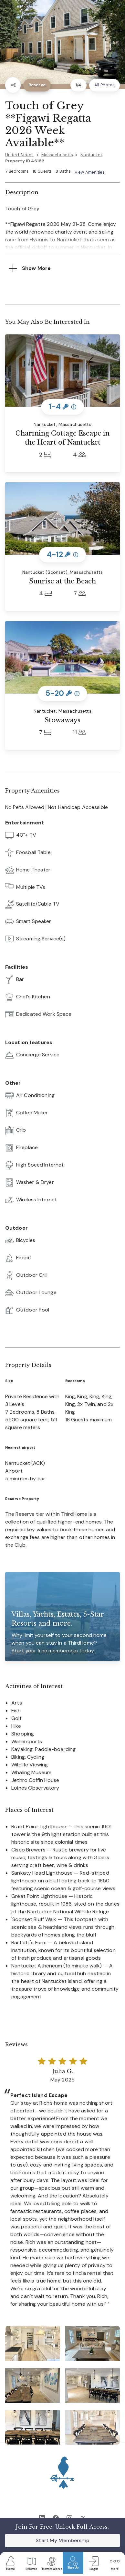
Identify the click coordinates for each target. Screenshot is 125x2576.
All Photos (104, 85)
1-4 (62, 406)
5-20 (62, 693)
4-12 (62, 554)
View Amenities (90, 172)
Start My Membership (62, 2540)
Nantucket (91, 155)
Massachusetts (57, 155)
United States (19, 155)
